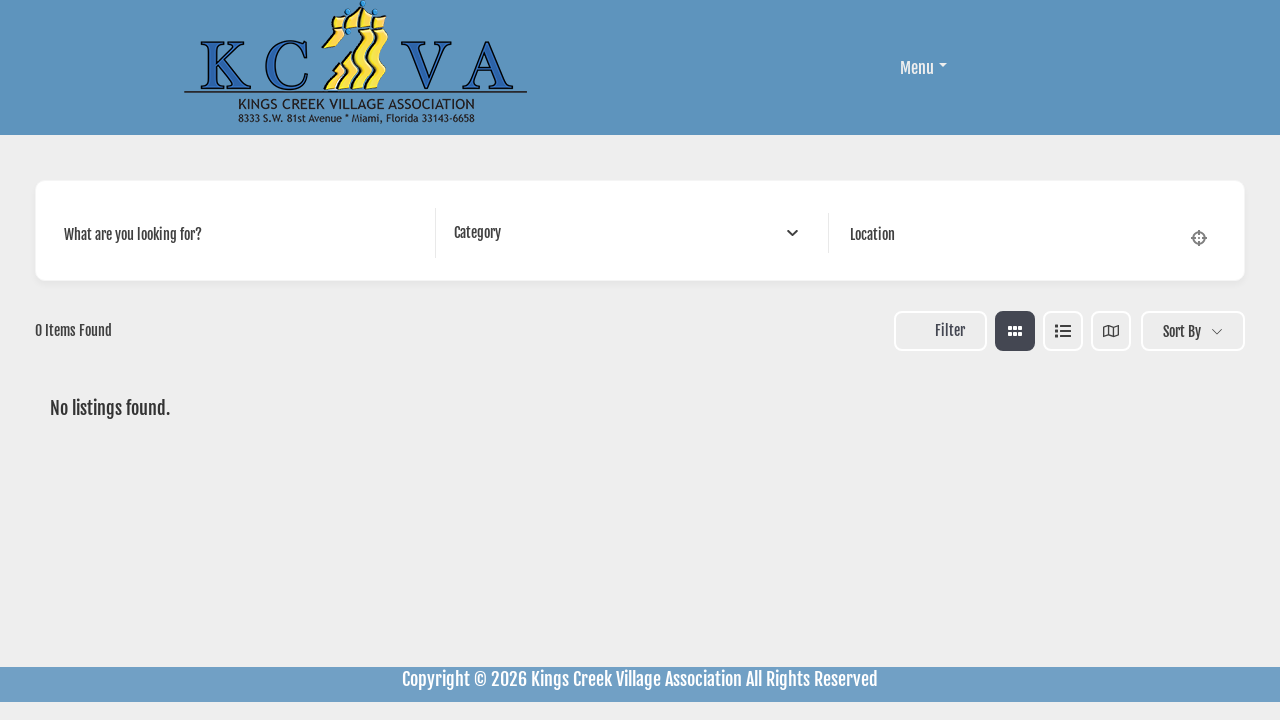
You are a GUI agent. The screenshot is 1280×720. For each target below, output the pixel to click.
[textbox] (477, 233)
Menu (923, 68)
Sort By (1182, 331)
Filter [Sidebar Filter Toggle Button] (940, 330)
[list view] (1063, 331)
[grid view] (1015, 331)
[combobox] (626, 233)
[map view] (1111, 331)
